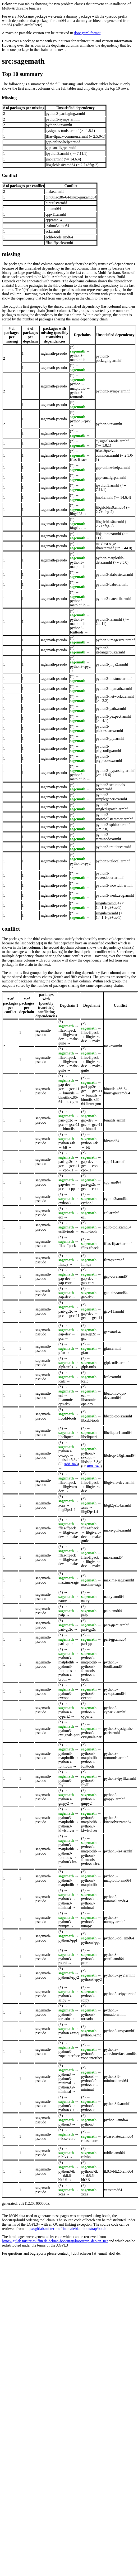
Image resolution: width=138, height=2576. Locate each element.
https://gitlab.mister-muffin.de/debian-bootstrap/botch (65, 2229)
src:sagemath (23, 61)
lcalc (61, 1381)
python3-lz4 (67, 1862)
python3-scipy (65, 1998)
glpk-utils (65, 1367)
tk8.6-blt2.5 (65, 2178)
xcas (61, 1505)
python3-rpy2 (80, 421)
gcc (61, 1089)
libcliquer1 (66, 1437)
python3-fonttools (77, 395)
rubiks (63, 2157)
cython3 (64, 1203)
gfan (61, 1353)
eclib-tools (66, 1231)
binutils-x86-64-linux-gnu (68, 1099)
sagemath (77, 351)
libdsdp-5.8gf (68, 1460)
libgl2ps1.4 (66, 1510)
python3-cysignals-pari (69, 1733)
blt (65, 1147)
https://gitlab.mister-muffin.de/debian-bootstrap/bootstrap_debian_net (55, 2241)
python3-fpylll (65, 1783)
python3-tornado (65, 2016)
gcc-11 (74, 1089)
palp (61, 1615)
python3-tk (66, 1143)
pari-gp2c (88, 1087)
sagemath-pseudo (54, 353)
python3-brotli (65, 1677)
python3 (64, 1899)
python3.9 (88, 2081)
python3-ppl (67, 1940)
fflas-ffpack (78, 460)
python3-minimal (65, 1905)
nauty (62, 1601)
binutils (68, 1093)
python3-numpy (65, 1924)
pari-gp (63, 1644)
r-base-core (66, 2138)
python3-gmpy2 (65, 1801)
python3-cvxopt (65, 1453)
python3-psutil (65, 1961)
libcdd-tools (67, 1418)
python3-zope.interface (69, 2053)
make (96, 1041)
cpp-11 (68, 1170)
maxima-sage (68, 1582)
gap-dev (64, 1085)
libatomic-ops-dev (66, 1402)
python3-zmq (68, 2033)
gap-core (65, 1283)
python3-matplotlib (78, 357)
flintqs (63, 1264)
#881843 (71, 1464)
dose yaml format (87, 33)
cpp (95, 1166)
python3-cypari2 (65, 1714)
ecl (60, 1217)
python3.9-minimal (66, 2089)
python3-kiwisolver (66, 1828)
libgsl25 (76, 514)
